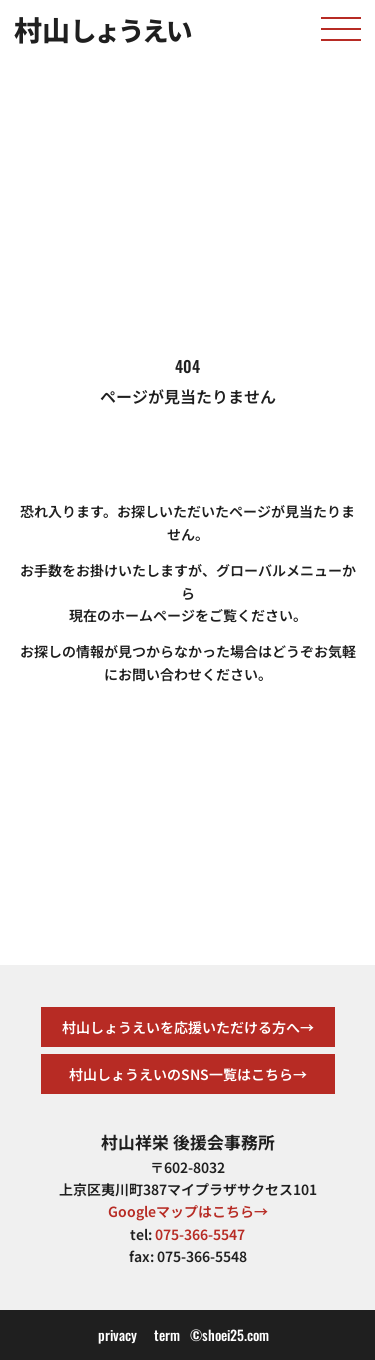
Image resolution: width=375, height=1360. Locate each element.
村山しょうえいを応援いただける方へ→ (188, 1027)
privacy (117, 1334)
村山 (102, 29)
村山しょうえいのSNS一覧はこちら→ (188, 1074)
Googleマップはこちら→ (188, 1211)
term (167, 1334)
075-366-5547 (200, 1234)
